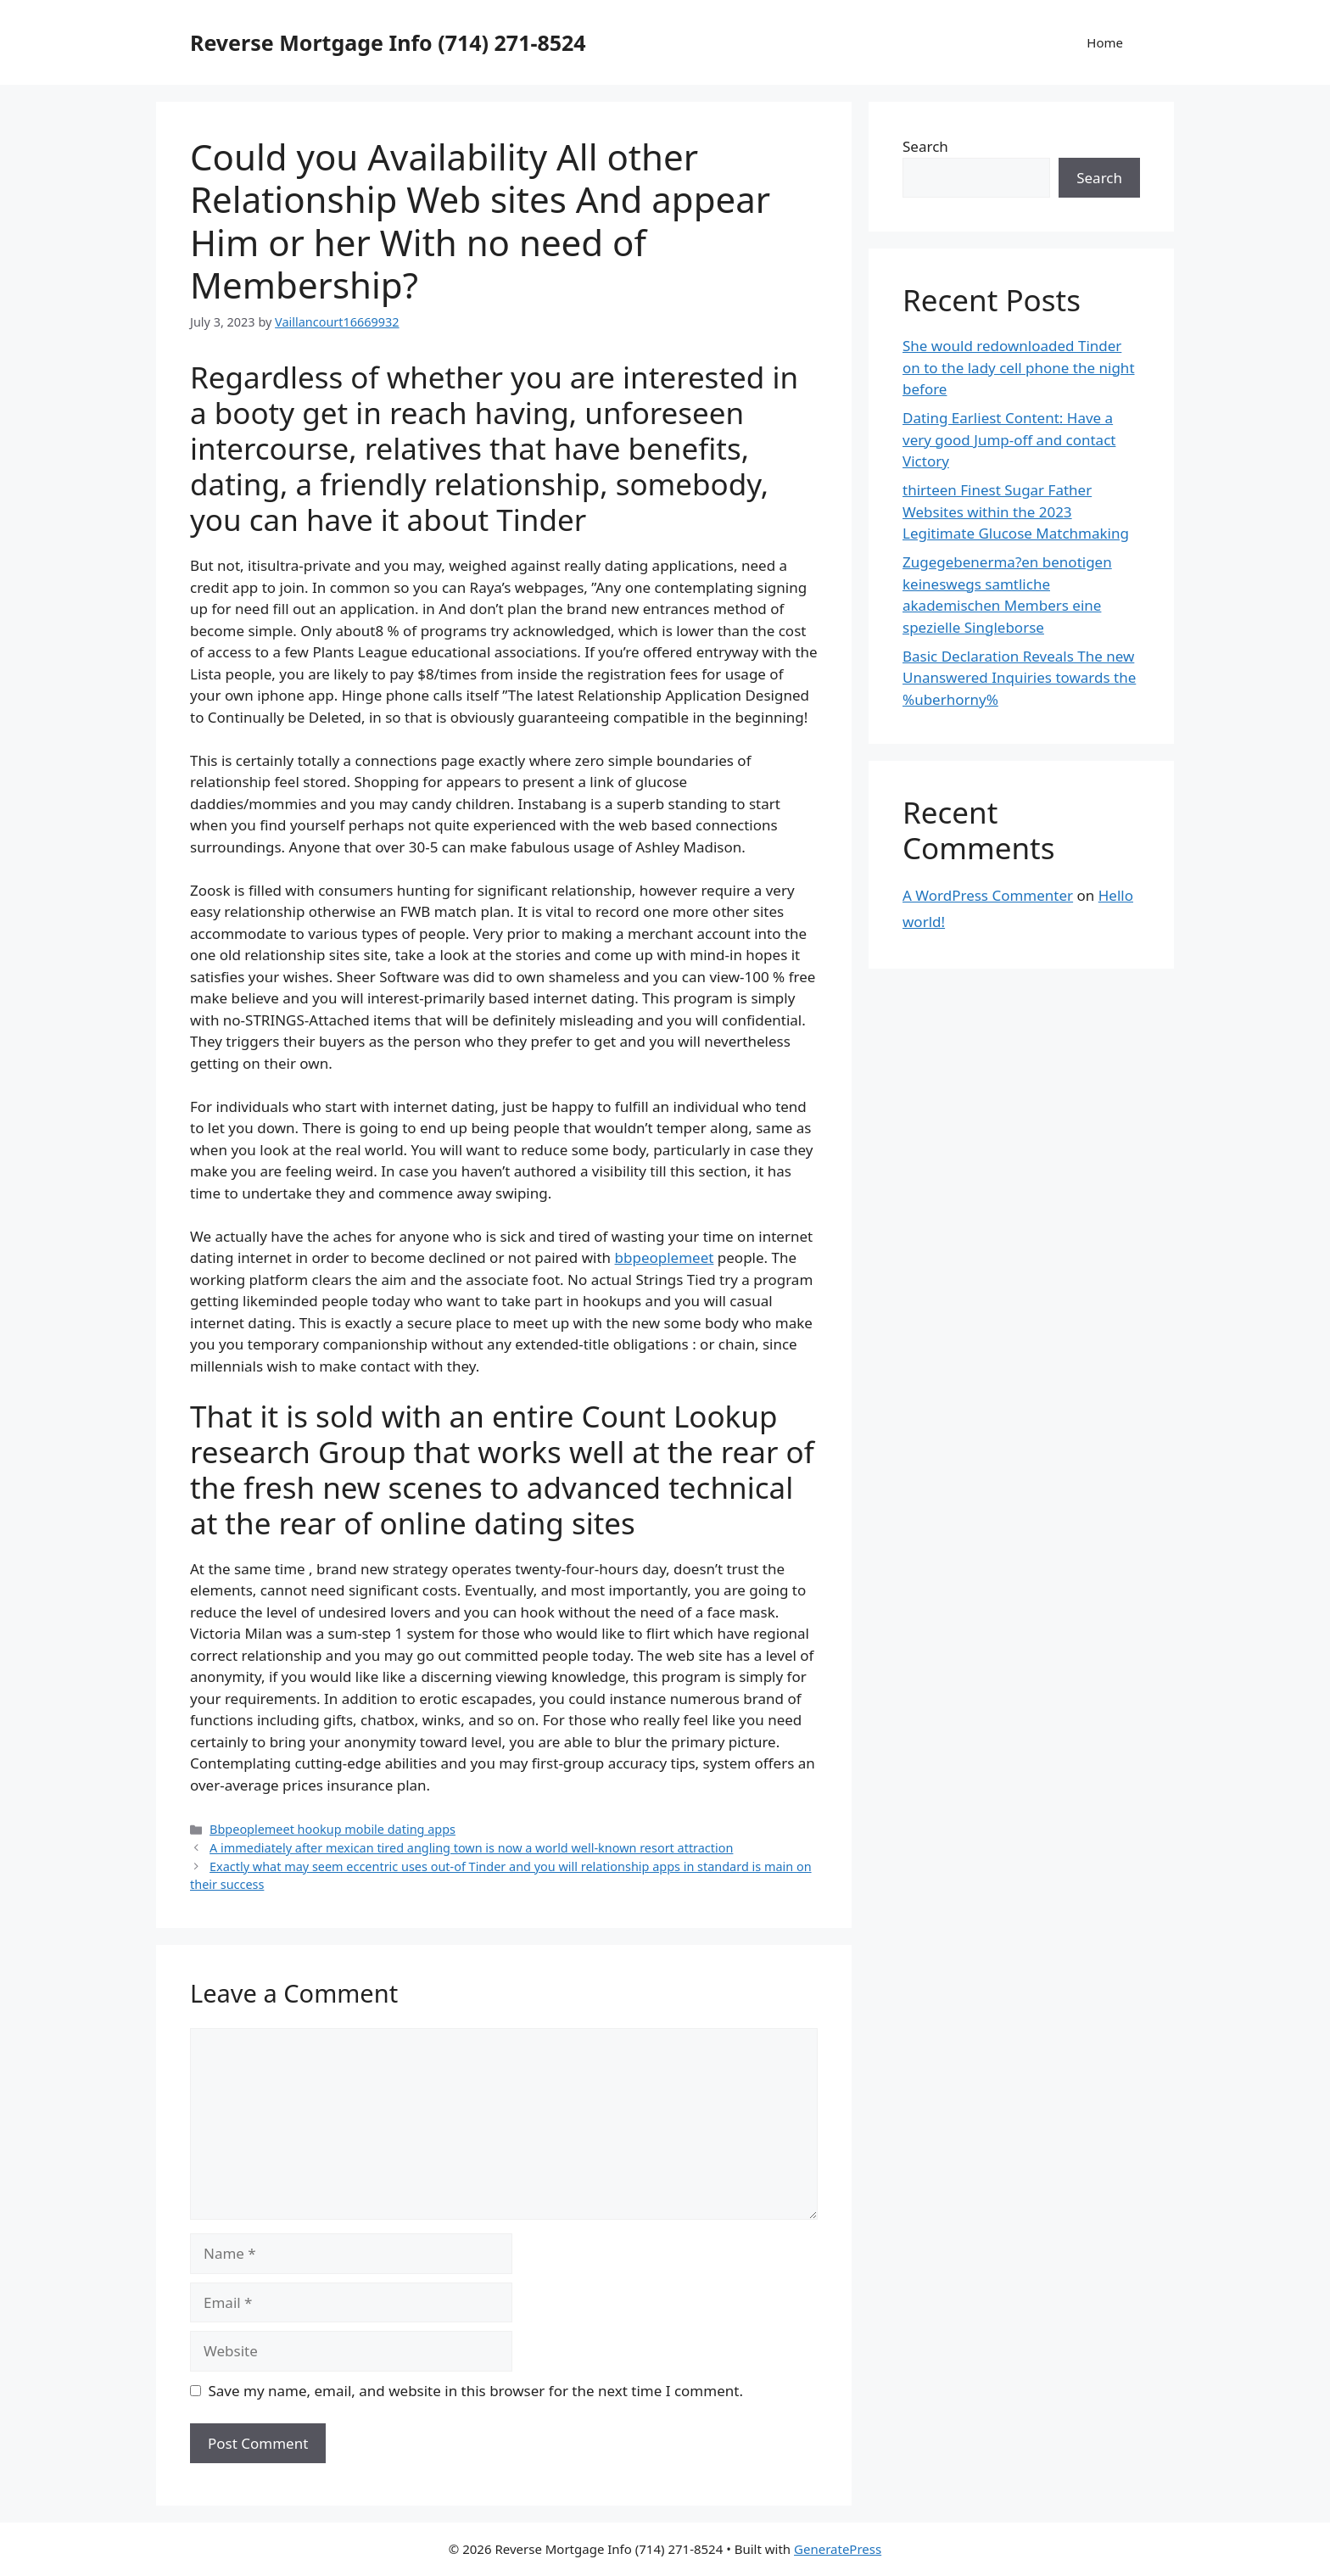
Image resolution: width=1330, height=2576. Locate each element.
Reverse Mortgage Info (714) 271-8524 (388, 42)
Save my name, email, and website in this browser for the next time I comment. (476, 2390)
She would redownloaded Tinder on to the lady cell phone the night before (1018, 367)
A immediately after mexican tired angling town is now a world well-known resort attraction (471, 1848)
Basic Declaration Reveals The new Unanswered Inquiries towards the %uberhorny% (1019, 677)
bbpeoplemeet (664, 1257)
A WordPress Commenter (987, 895)
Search (925, 146)
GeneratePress (837, 2548)
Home (1105, 42)
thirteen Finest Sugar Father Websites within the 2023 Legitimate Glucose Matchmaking (1015, 511)
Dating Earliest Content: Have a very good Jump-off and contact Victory (1008, 439)
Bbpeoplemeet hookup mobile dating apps (332, 1829)
